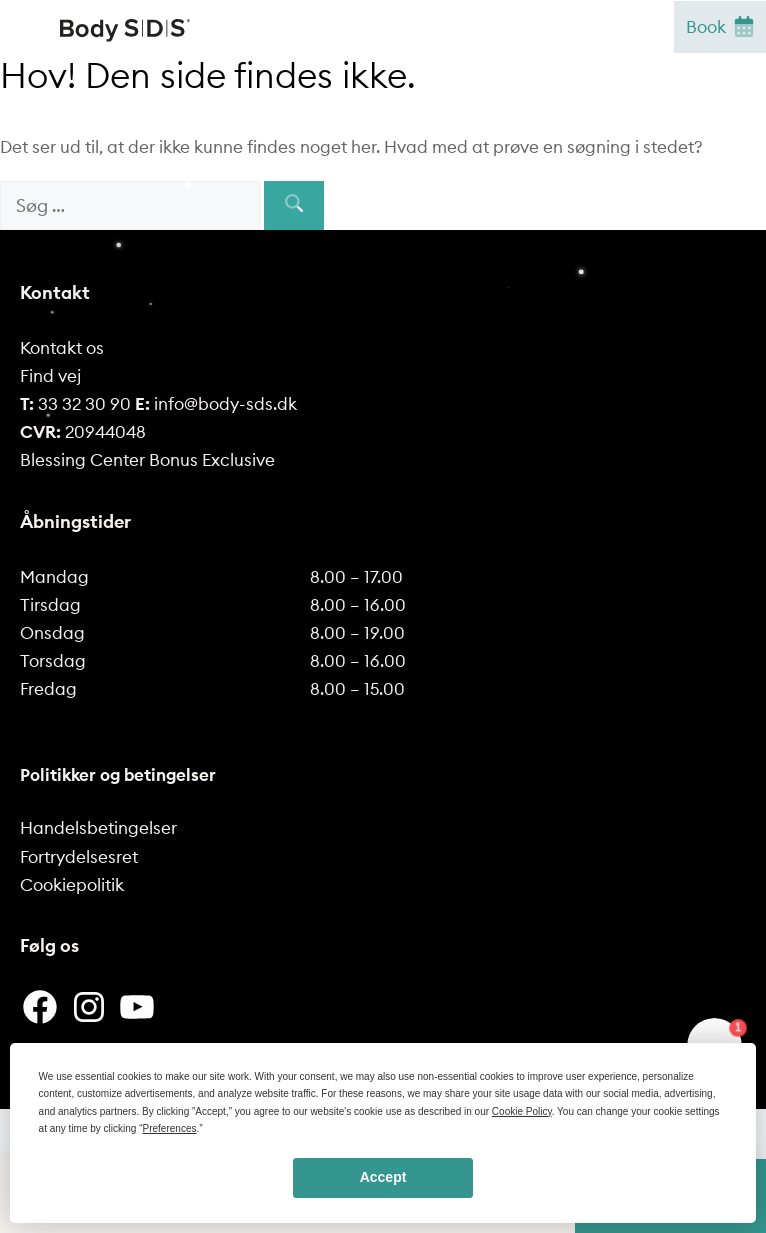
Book (720, 27)
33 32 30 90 (75, 404)
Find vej (50, 376)
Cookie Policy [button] (522, 1111)
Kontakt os (62, 348)
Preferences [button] (170, 1128)
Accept (383, 1177)
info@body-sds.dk (216, 404)
